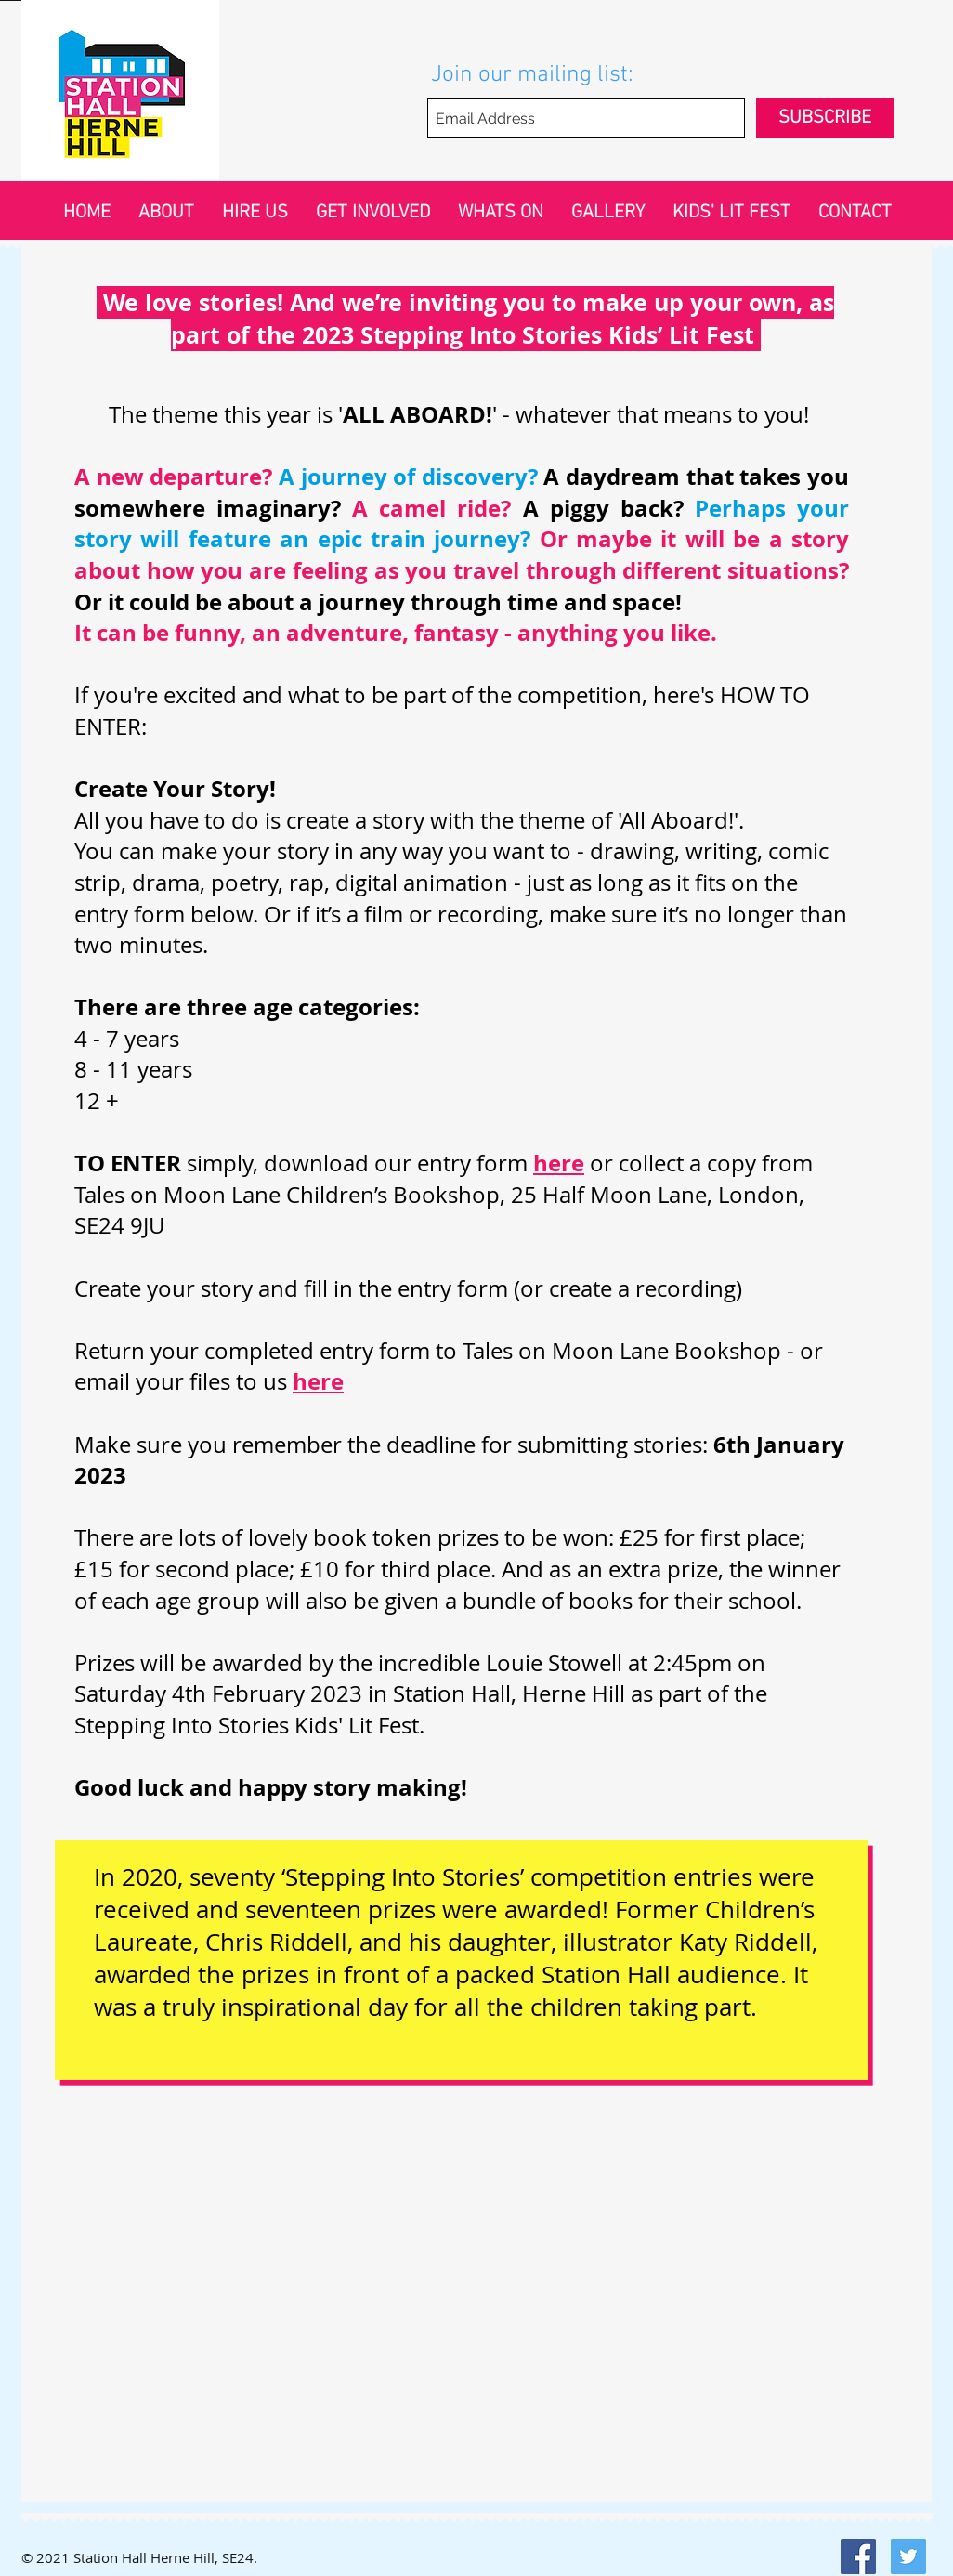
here (318, 1381)
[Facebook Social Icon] (858, 2556)
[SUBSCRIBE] (825, 118)
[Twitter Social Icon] (908, 2556)
